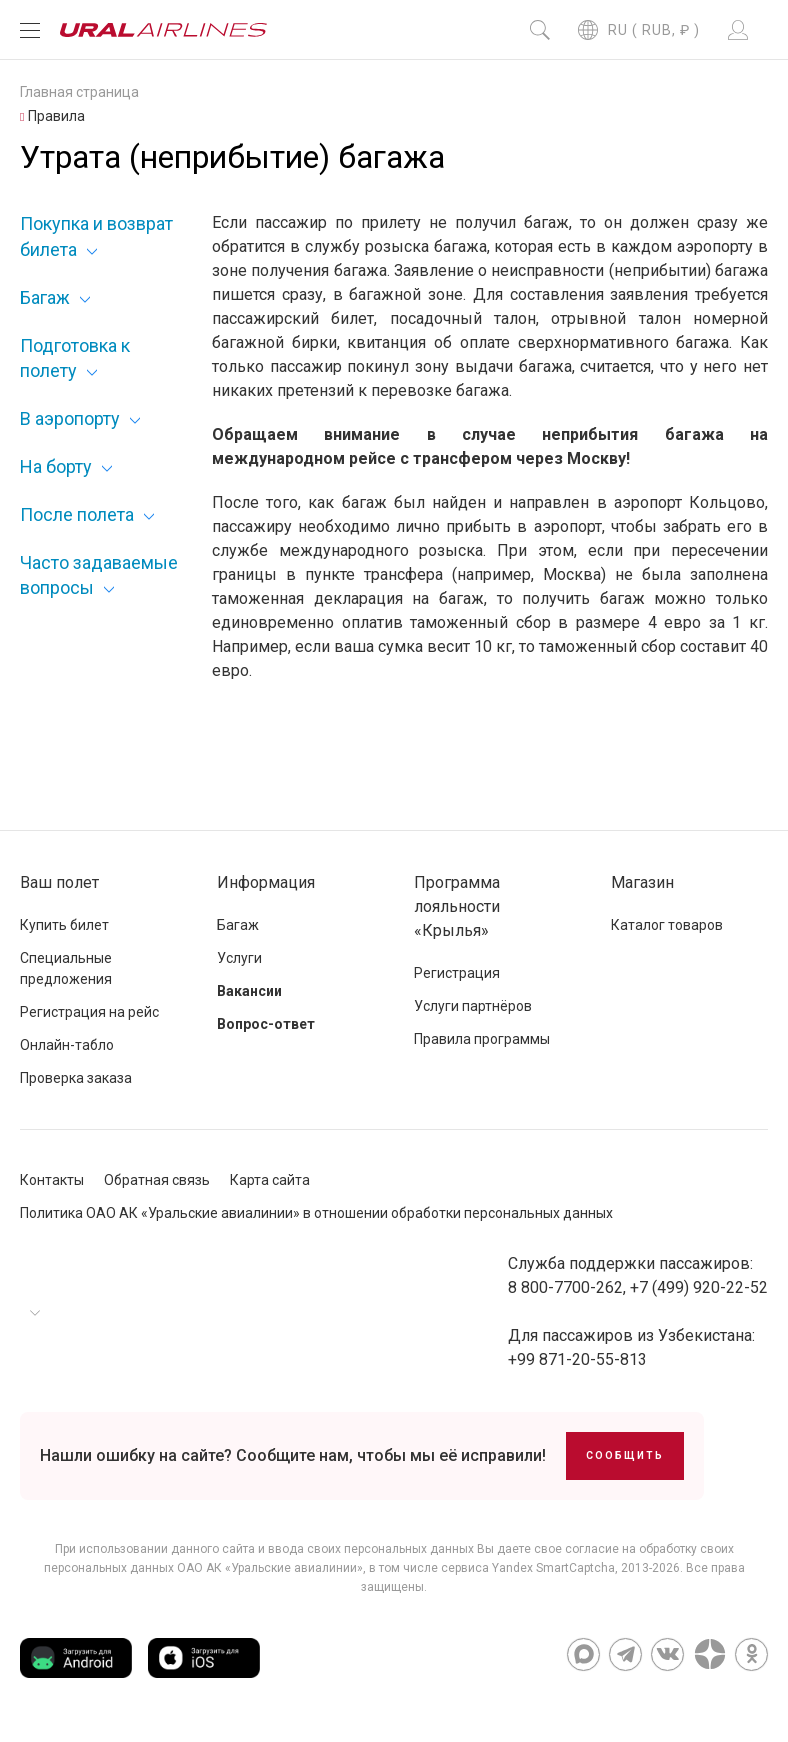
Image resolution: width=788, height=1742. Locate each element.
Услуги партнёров (473, 1006)
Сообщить (625, 1455)
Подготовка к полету (75, 358)
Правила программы (482, 1039)
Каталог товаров (667, 925)
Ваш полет (59, 882)
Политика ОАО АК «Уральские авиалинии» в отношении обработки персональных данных (316, 1213)
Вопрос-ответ (266, 1024)
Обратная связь (157, 1180)
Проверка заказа (76, 1078)
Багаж (45, 297)
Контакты (52, 1180)
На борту (56, 466)
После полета (77, 514)
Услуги (239, 958)
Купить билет (64, 925)
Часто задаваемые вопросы (99, 575)
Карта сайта (270, 1180)
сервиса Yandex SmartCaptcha (528, 1568)
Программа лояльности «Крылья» (457, 906)
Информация (266, 882)
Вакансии (249, 991)
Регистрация (457, 973)
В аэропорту (70, 418)
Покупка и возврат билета (96, 236)
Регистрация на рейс (89, 1012)
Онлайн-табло (67, 1045)
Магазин (642, 882)
